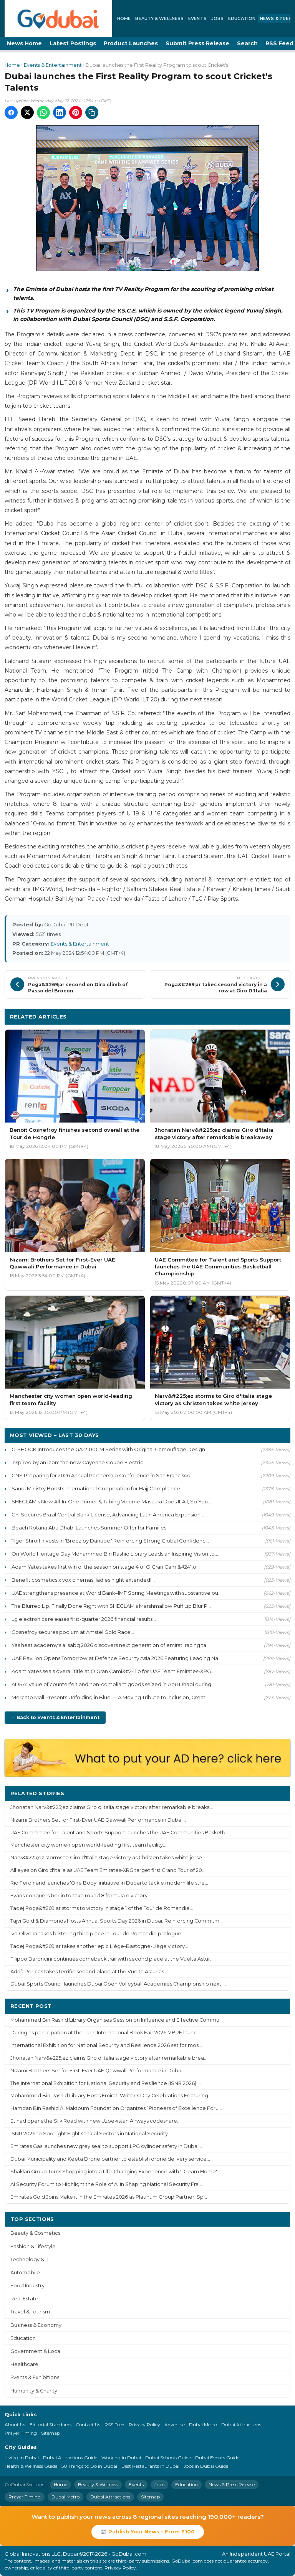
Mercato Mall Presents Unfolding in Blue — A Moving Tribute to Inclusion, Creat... (110, 1697)
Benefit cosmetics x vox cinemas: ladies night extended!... (83, 1580)
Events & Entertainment (53, 65)
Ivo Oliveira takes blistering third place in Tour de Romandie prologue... (97, 1933)
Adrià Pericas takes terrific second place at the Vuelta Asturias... (88, 1971)
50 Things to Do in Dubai (89, 2466)
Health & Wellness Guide (31, 2466)
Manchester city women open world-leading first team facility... (88, 1845)
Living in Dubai (22, 2457)
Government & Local (35, 2351)
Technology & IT (29, 2259)
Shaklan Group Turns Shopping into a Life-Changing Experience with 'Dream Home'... (115, 2171)
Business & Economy (35, 2325)
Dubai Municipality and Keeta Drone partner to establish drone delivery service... (110, 2159)
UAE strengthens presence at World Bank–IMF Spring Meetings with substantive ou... (117, 1593)
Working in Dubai (121, 2457)
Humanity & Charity (33, 2391)
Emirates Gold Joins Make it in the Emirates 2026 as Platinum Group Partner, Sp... (108, 2197)
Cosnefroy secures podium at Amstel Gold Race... (73, 1632)
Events (197, 18)
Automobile (25, 2272)
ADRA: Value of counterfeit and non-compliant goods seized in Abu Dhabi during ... (114, 1684)
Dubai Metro (203, 2424)
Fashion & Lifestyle (33, 2246)
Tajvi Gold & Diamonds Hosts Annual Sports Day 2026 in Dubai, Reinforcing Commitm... (116, 1921)
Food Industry (27, 2285)
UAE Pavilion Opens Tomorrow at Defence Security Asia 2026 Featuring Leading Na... (117, 1658)
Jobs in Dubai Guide (206, 2466)
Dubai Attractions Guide (70, 2457)
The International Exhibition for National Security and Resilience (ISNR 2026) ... (105, 2083)
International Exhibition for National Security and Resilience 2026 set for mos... (106, 2045)
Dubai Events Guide (217, 2457)
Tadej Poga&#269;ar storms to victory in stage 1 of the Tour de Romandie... (101, 1908)
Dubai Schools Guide (168, 2457)
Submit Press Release (197, 43)
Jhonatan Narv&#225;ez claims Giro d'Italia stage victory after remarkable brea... (108, 2058)
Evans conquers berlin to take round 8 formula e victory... (80, 1895)
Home (124, 18)
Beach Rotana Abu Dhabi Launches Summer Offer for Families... (91, 1527)
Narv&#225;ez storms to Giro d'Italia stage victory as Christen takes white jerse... (108, 1857)
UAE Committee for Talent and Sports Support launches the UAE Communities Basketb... (119, 1832)
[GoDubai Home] (58, 18)
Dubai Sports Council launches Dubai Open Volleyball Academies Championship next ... (118, 1984)
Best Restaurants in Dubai (150, 2466)
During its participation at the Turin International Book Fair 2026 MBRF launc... (105, 2032)
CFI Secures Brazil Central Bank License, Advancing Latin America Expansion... (108, 1514)
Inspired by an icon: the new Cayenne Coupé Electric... (79, 1462)
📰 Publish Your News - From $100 (148, 2531)
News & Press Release (232, 2484)
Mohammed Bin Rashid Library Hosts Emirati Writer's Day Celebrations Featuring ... (111, 2095)
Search (247, 43)
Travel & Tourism (30, 2312)
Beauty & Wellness (159, 18)
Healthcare (24, 2364)
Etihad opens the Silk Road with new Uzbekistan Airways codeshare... (95, 2121)
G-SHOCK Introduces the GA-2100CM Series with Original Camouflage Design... (110, 1449)
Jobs (217, 18)
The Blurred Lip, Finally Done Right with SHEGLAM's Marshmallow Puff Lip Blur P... (111, 1606)
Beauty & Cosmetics (35, 2233)
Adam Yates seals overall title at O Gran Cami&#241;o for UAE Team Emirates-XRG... (113, 1671)
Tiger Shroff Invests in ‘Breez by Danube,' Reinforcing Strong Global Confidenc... (110, 1541)
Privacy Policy (144, 2424)
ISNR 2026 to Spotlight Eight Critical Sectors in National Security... (90, 2133)
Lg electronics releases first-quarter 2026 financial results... (84, 1619)
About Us (15, 2424)
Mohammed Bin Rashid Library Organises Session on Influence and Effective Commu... (116, 2020)
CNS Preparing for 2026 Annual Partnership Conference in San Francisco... (103, 1475)
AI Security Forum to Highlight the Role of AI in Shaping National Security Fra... (106, 2184)
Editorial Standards (50, 2424)
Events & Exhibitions (34, 2377)
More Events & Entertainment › (241, 1016)
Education (241, 18)
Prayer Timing (21, 2433)
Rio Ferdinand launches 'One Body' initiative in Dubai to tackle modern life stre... (109, 1883)
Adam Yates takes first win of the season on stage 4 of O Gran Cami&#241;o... (106, 1567)
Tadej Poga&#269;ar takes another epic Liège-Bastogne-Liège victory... (99, 1946)
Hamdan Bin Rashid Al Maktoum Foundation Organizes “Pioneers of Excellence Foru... (116, 2108)
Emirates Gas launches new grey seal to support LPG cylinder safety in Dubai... (106, 2146)
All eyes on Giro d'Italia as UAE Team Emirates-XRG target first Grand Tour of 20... (108, 1870)
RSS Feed (114, 2424)
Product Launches (131, 43)
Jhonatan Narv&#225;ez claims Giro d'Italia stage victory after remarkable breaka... (111, 1807)
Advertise (174, 2424)
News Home (24, 43)
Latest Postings (73, 43)
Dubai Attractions (241, 2424)
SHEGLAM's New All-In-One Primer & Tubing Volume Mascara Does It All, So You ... (112, 1501)
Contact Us (88, 2424)
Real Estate (24, 2299)
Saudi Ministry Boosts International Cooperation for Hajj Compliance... (98, 1488)
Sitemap (50, 2433)
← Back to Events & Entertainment (55, 1717)
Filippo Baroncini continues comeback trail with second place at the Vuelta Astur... (112, 1959)
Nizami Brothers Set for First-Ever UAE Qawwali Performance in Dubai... (98, 1820)
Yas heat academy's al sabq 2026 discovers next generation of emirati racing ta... (111, 1645)
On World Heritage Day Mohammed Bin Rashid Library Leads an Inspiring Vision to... (115, 1554)
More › (275, 1793)
